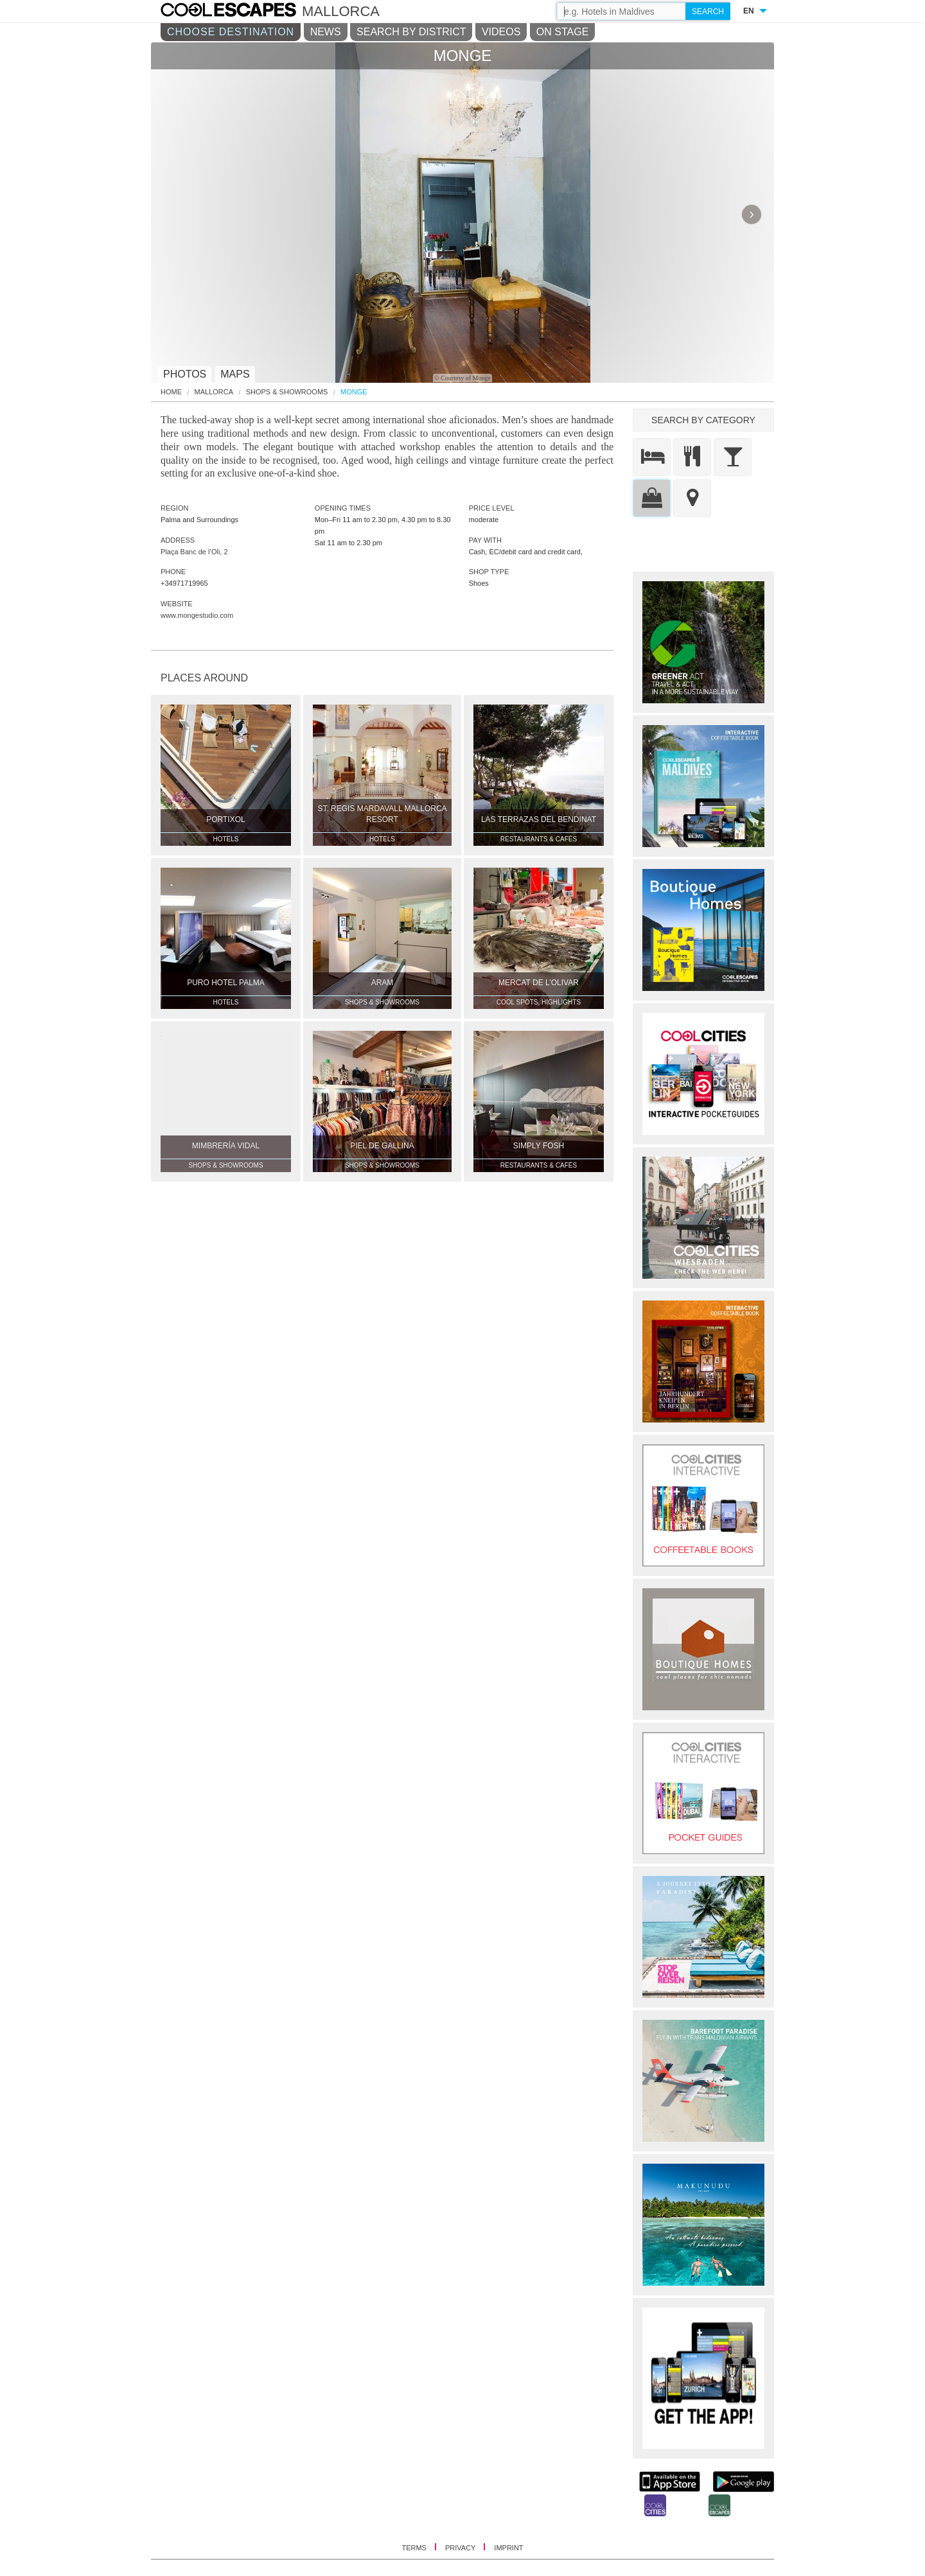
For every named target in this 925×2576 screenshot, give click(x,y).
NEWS (325, 31)
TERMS (414, 2548)
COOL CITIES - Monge (241, 12)
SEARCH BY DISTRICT (411, 31)
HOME (171, 392)
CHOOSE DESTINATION (230, 31)
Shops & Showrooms (287, 392)
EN (748, 10)
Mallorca (214, 392)
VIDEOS (501, 31)
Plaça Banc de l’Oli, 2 (194, 552)
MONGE (353, 392)
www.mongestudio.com (197, 615)
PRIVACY (461, 2548)
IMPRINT (508, 2548)
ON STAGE (562, 31)
